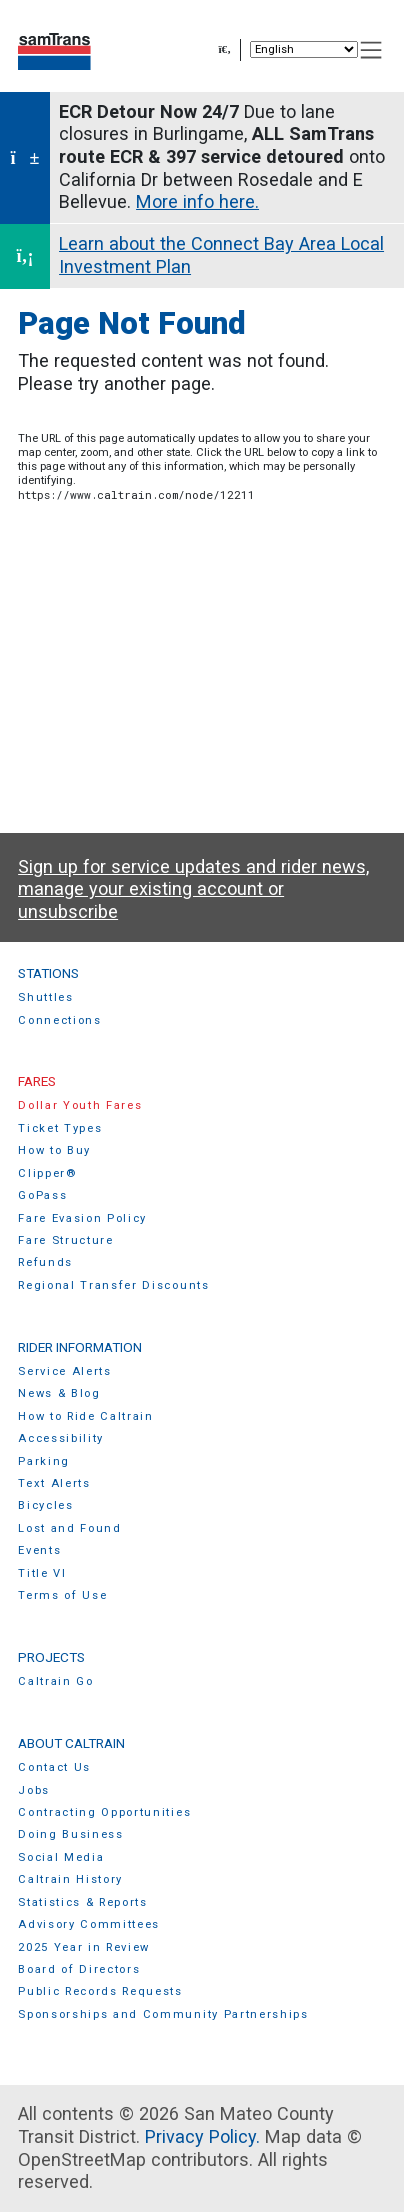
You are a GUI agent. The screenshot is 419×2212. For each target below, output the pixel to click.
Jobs (34, 1790)
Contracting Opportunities (104, 1812)
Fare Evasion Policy (82, 1218)
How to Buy (54, 1150)
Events (39, 1550)
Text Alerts (54, 1483)
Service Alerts (65, 1371)
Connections (60, 1020)
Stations (48, 973)
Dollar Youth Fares (80, 1105)
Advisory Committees (89, 1924)
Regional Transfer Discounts (113, 1285)
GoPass (42, 1195)
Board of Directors (79, 1969)
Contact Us (54, 1767)
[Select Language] (304, 49)
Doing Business (71, 1834)
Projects (51, 1657)
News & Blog (59, 1393)
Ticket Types (60, 1128)
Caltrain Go (56, 1681)
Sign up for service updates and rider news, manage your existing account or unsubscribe (193, 889)
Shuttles (45, 997)
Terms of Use (62, 1595)
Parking (44, 1461)
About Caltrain (71, 1743)
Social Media (61, 1857)
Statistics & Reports (83, 1902)
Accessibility (61, 1438)
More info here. (197, 201)
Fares (37, 1081)
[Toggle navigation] (372, 50)
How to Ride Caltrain (86, 1416)
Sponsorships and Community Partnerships (163, 2014)
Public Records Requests (100, 1991)
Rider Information (80, 1347)
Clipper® (47, 1173)
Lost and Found (70, 1528)
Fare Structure (66, 1240)
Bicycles (45, 1505)
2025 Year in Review (84, 1947)
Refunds (45, 1262)
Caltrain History (70, 1879)
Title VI (42, 1573)
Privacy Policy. (202, 2136)
